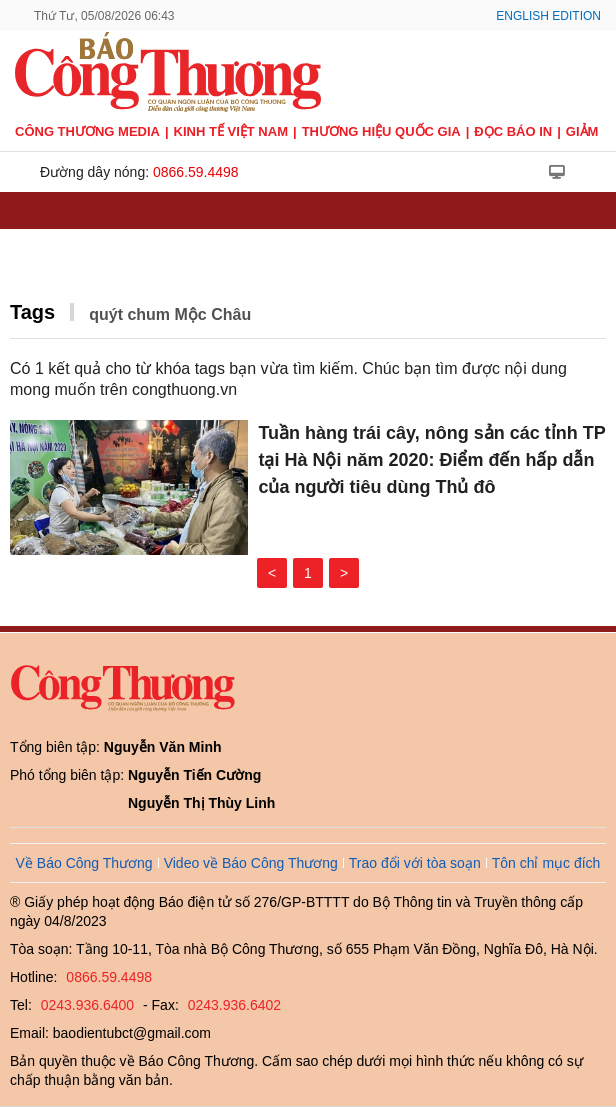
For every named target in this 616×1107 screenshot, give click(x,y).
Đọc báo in (513, 131)
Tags (32, 312)
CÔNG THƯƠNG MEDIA (87, 131)
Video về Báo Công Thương (251, 863)
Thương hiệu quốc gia (381, 131)
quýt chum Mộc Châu (170, 314)
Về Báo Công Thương (84, 863)
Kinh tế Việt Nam (231, 131)
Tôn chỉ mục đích (546, 863)
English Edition (548, 16)
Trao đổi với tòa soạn (415, 863)
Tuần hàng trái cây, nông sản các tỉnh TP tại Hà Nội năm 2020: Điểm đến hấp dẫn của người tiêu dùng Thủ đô (431, 460)
